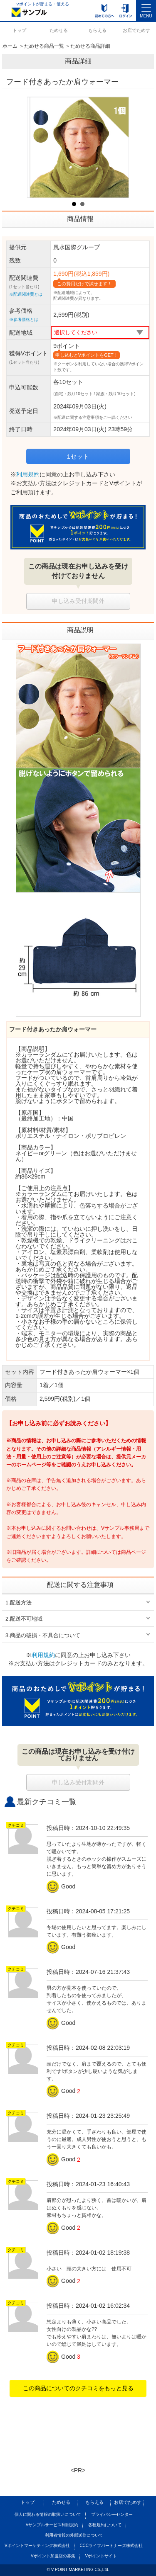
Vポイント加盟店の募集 (53, 2556)
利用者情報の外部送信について (74, 2535)
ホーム (9, 46)
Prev (38, 147)
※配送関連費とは (25, 294)
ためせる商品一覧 (44, 46)
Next (117, 147)
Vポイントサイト (101, 2556)
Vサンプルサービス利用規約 (52, 2525)
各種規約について (104, 2525)
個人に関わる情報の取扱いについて (48, 2514)
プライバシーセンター (112, 2514)
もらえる (97, 30)
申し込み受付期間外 (78, 601)
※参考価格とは (23, 319)
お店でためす (136, 30)
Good (62, 1886)
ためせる (59, 30)
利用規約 (28, 474)
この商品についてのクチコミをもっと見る (78, 2388)
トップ (19, 30)
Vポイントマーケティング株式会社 (37, 2545)
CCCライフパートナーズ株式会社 (111, 2545)
